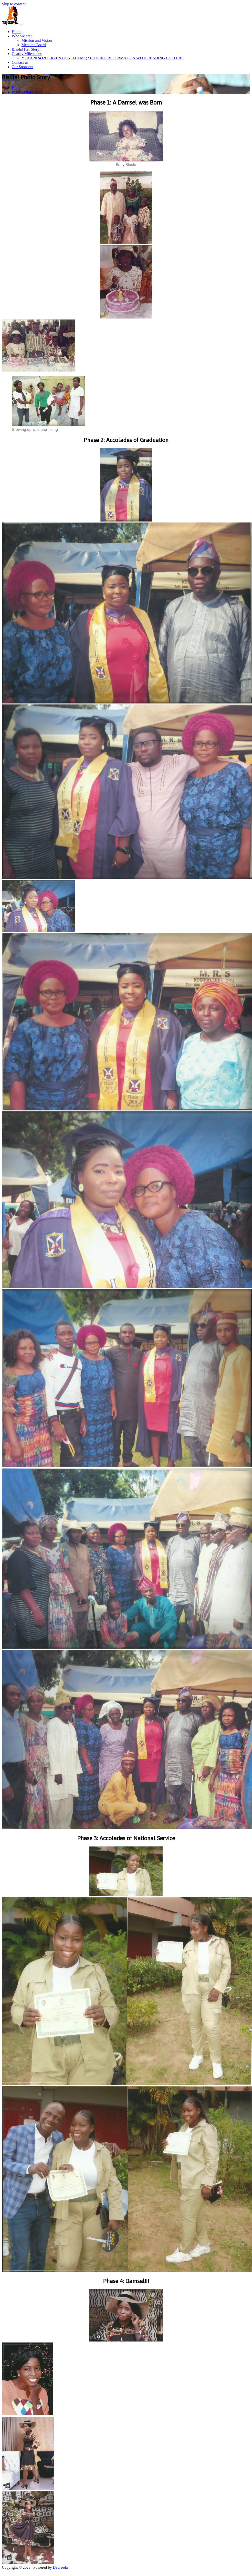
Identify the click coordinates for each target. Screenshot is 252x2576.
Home (16, 32)
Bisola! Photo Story (27, 92)
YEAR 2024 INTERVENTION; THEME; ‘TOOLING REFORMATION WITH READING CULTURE (102, 58)
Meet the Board (33, 45)
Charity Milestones (27, 54)
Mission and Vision (36, 40)
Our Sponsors (22, 67)
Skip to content (14, 4)
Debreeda (60, 2567)
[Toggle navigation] (21, 24)
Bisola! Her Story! (26, 49)
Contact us (20, 62)
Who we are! (22, 36)
